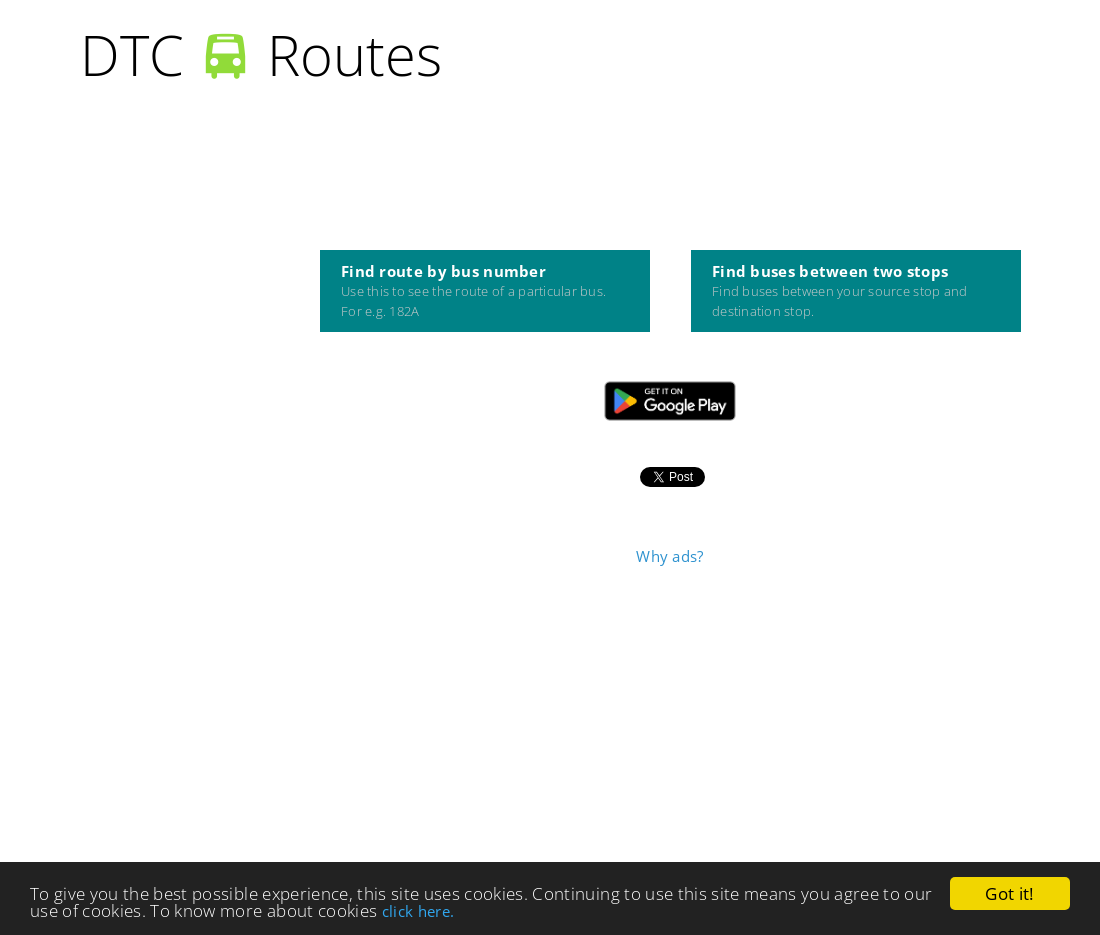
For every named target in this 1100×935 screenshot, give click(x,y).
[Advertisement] (670, 721)
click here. (418, 912)
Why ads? (669, 556)
